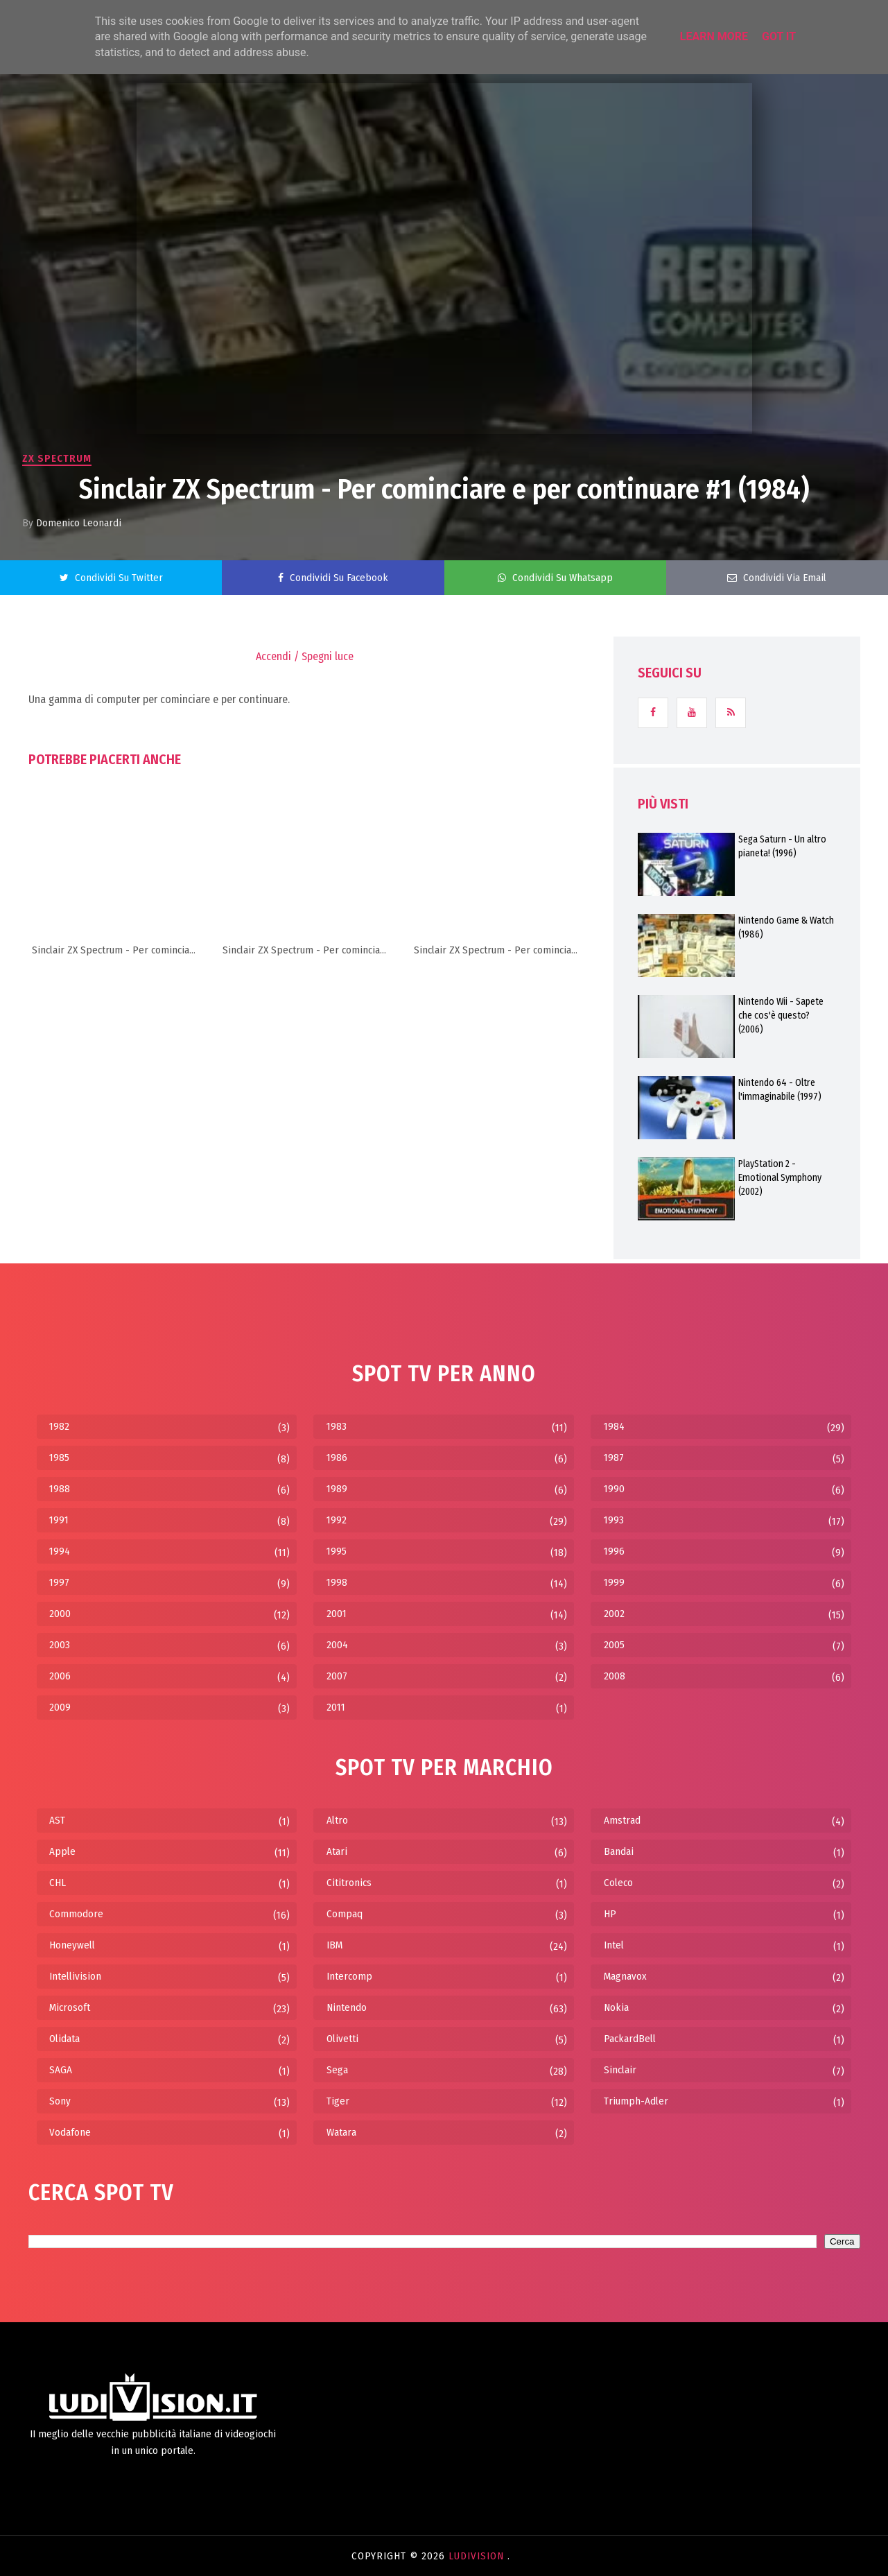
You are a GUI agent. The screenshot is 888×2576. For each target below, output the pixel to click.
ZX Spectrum (57, 458)
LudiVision (478, 2556)
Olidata (64, 2038)
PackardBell (630, 2038)
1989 (337, 1489)
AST (57, 1820)
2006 (60, 1676)
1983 (337, 1426)
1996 (614, 1551)
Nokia (616, 2007)
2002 (614, 1613)
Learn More (714, 36)
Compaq (345, 1914)
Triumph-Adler (636, 2101)
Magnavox (625, 1976)
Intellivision (75, 1976)
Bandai (619, 1851)
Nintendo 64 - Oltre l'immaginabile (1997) (779, 1090)
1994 (59, 1551)
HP (610, 1914)
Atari (337, 1851)
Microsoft (69, 2007)
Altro (337, 1820)
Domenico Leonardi (78, 523)
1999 (614, 1582)
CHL (57, 1882)
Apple (62, 1851)
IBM (334, 1945)
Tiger (338, 2101)
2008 (614, 1676)
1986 (337, 1457)
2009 (60, 1707)
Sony (60, 2101)
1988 (59, 1489)
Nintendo (347, 2007)
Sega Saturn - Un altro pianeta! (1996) (782, 846)
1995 (337, 1551)
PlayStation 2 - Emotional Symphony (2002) (779, 1178)
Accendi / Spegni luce (305, 656)
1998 (337, 1582)
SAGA (60, 2070)
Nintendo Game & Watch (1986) (786, 927)
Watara (341, 2132)
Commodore (76, 1914)
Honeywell (72, 1945)
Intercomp (349, 1976)
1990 (614, 1489)
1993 (614, 1520)
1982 (59, 1426)
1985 (59, 1457)
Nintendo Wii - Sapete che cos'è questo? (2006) (781, 1015)
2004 (337, 1645)
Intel (614, 1945)
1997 (59, 1582)
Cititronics (349, 1882)
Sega (337, 2070)
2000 (60, 1613)
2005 (614, 1645)
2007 (337, 1676)
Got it (779, 36)
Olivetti (342, 2038)
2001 (337, 1613)
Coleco (618, 1882)
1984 (614, 1426)
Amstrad (622, 1820)
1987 (614, 1457)
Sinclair (620, 2070)
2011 (336, 1707)
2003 (59, 1645)
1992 (337, 1520)
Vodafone (70, 2132)
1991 (59, 1520)
